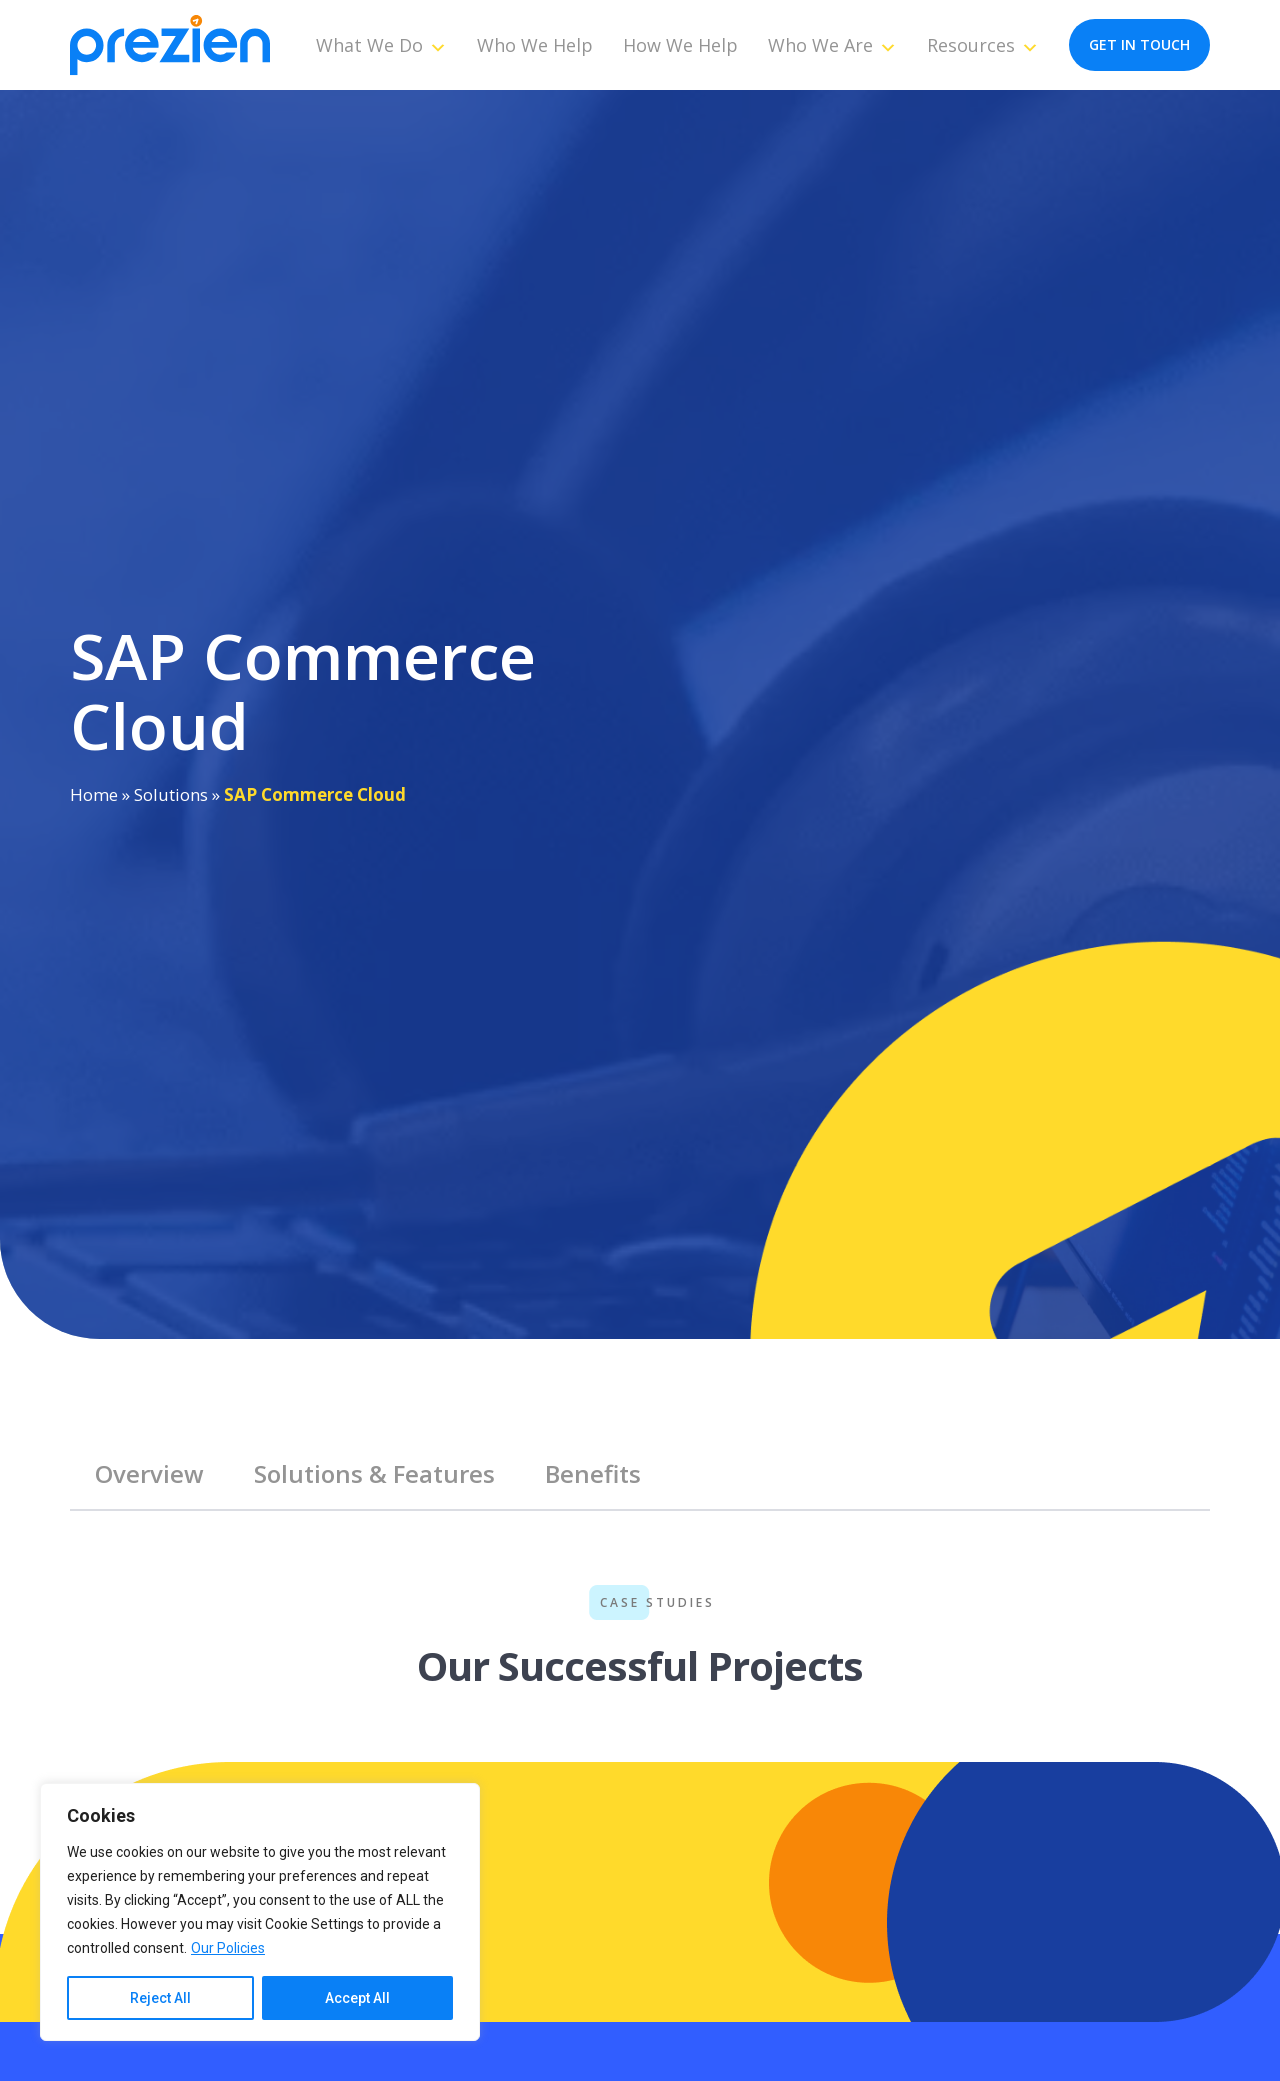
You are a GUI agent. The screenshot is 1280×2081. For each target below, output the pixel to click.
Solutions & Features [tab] (374, 1473)
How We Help (680, 45)
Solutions (171, 794)
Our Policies (228, 1948)
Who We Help (535, 45)
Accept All (357, 1998)
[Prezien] (170, 45)
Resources (983, 45)
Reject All (160, 1998)
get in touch (1139, 44)
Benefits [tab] (593, 1473)
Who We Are (832, 45)
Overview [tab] (149, 1473)
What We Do (381, 45)
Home (94, 794)
